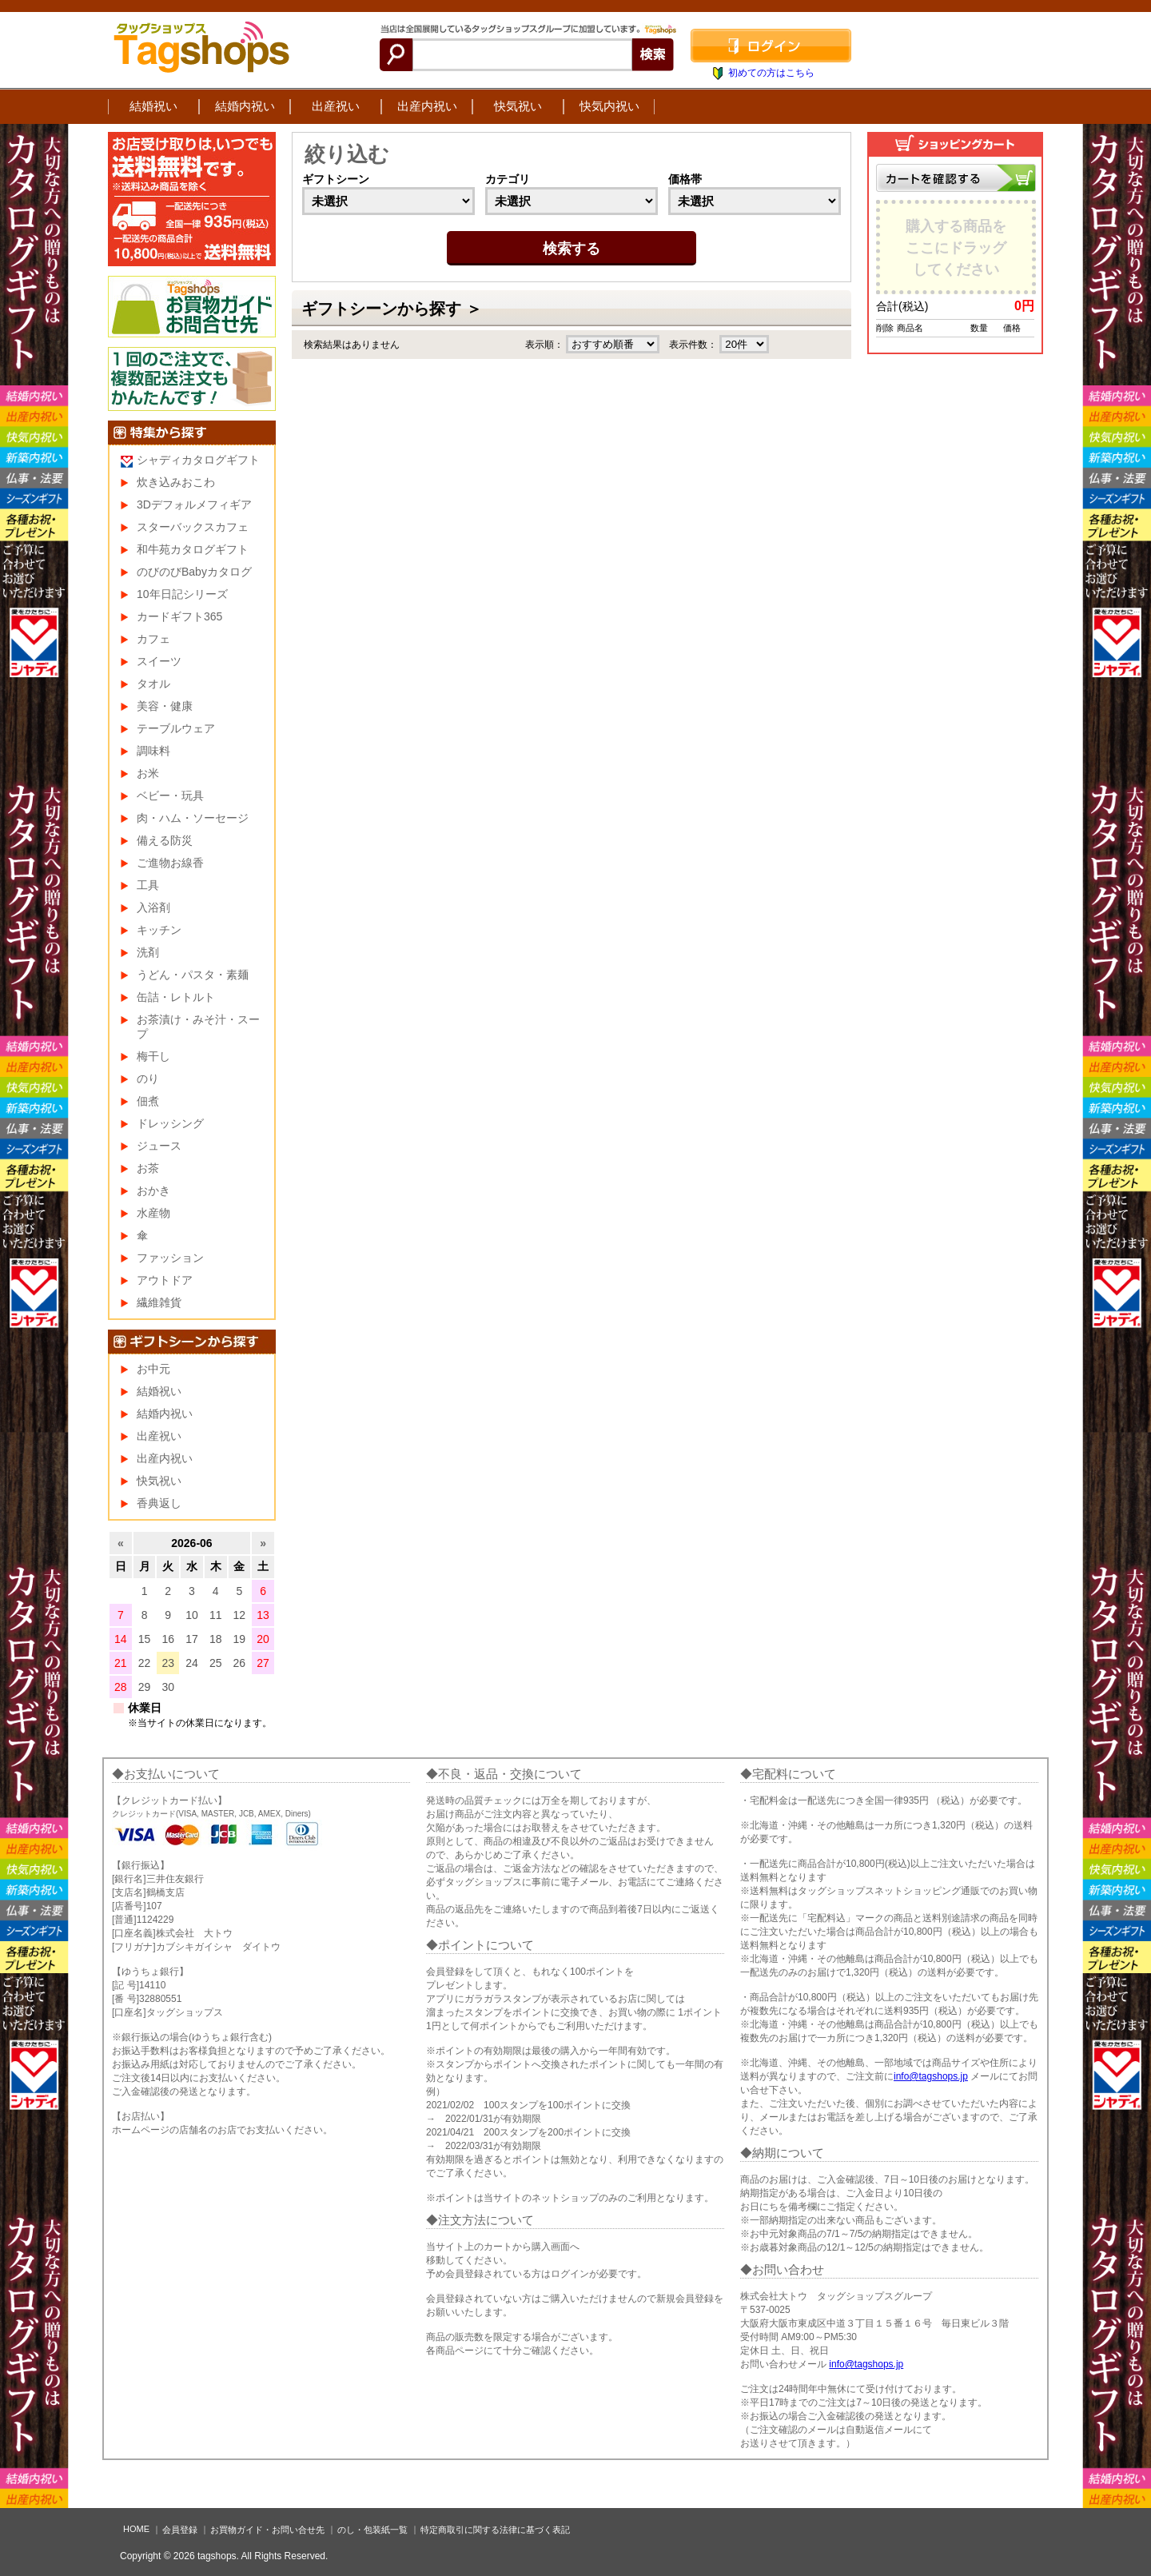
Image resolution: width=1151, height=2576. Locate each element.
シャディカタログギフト (198, 459)
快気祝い (518, 106)
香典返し (159, 1503)
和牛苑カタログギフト (193, 549)
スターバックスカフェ (193, 526)
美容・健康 (165, 706)
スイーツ (159, 661)
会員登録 (179, 2529)
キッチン (159, 929)
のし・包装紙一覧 (372, 2529)
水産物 (153, 1212)
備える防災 (165, 840)
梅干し (153, 1056)
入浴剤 (153, 907)
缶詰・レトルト (176, 997)
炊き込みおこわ (176, 482)
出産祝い (336, 106)
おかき (153, 1190)
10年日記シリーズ (182, 594)
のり (148, 1078)
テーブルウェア (176, 728)
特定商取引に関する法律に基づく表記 (495, 2529)
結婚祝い (153, 106)
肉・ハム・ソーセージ (193, 817)
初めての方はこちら (771, 72)
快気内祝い (609, 106)
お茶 (148, 1168)
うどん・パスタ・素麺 (193, 974)
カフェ (153, 638)
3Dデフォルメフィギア (194, 504)
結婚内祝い (245, 106)
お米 (148, 773)
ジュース (159, 1145)
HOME (136, 2529)
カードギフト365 (179, 616)
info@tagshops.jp (931, 2076)
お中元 (153, 1368)
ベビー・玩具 (170, 795)
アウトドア (165, 1280)
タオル (153, 683)
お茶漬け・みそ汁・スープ (198, 1026)
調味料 (153, 750)
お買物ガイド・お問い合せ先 (267, 2529)
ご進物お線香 (170, 862)
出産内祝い (427, 106)
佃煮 (148, 1101)
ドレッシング (170, 1123)
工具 (148, 885)
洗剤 (148, 952)
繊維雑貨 (159, 1302)
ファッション (170, 1257)
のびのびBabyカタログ (194, 571)
